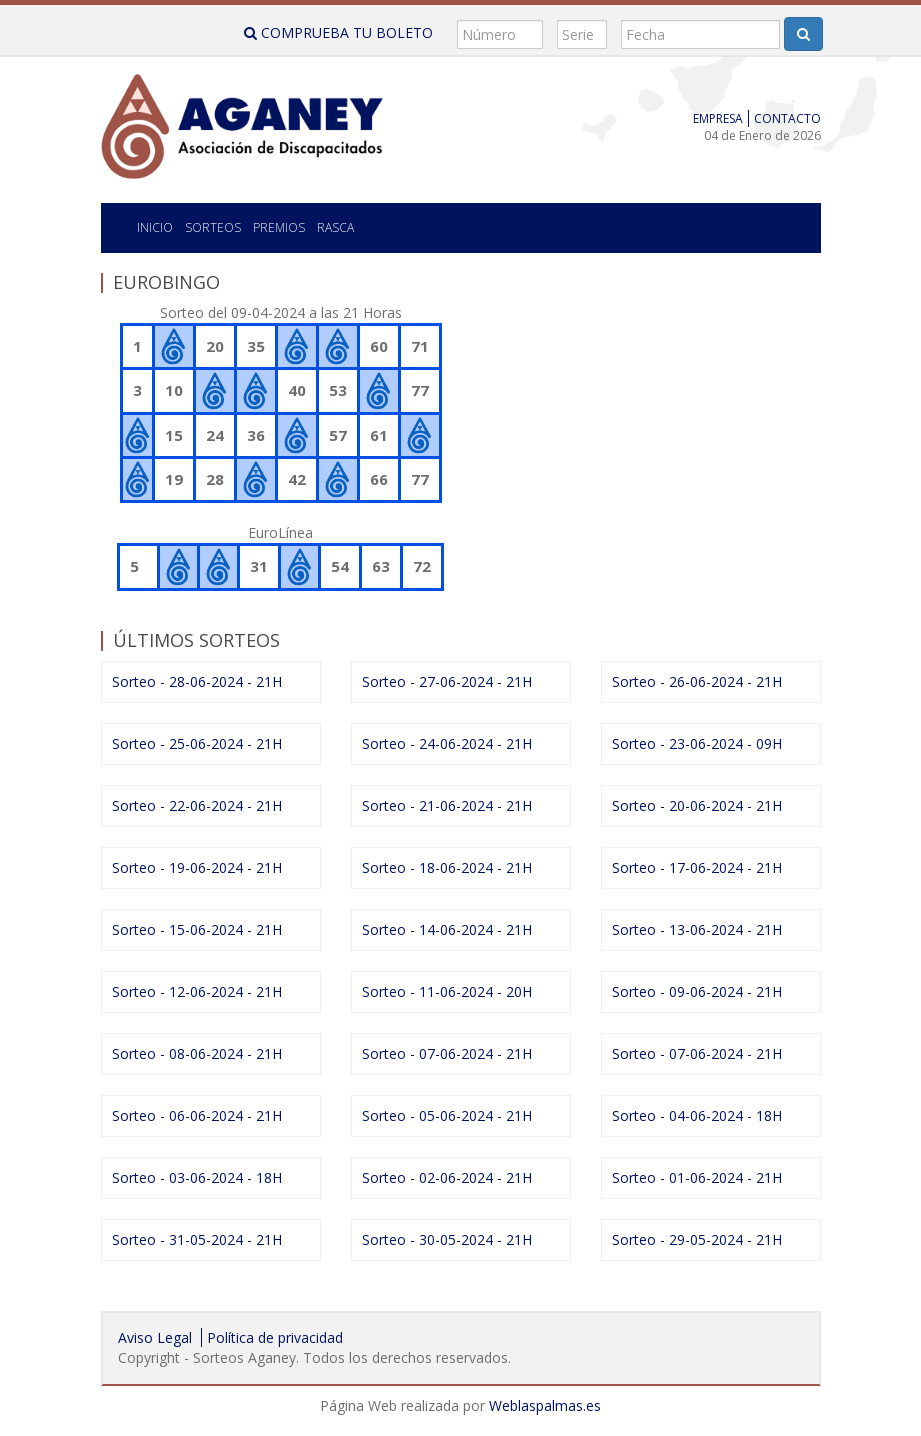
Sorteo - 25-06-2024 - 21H (197, 743)
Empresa (718, 118)
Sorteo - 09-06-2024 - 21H (697, 991)
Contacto (787, 118)
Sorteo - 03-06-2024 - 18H (197, 1177)
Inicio (155, 227)
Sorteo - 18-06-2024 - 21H (447, 867)
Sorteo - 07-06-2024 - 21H (447, 1053)
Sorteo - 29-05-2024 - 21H (697, 1239)
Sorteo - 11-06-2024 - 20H (447, 991)
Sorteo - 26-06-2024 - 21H (697, 681)
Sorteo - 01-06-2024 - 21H (697, 1177)
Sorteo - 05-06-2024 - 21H (447, 1115)
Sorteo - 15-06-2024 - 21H (197, 929)
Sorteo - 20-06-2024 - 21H (697, 805)
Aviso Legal (155, 1337)
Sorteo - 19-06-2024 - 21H (197, 867)
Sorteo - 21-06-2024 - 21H (447, 805)
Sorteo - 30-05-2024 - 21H (447, 1239)
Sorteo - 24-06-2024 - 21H (447, 743)
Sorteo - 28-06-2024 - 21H (197, 681)
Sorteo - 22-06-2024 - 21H (197, 805)
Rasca (335, 227)
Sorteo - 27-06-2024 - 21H (447, 681)
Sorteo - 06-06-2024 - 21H (197, 1115)
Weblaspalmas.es (545, 1405)
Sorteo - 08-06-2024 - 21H (197, 1053)
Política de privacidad (275, 1337)
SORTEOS (213, 227)
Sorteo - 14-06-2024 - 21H (447, 929)
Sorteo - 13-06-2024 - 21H (697, 929)
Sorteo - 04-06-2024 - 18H (697, 1115)
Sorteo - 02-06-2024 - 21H (447, 1177)
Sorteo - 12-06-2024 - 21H (197, 991)
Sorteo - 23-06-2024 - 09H (697, 743)
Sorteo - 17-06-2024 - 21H (697, 867)
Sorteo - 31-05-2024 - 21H (197, 1239)
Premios (279, 227)
